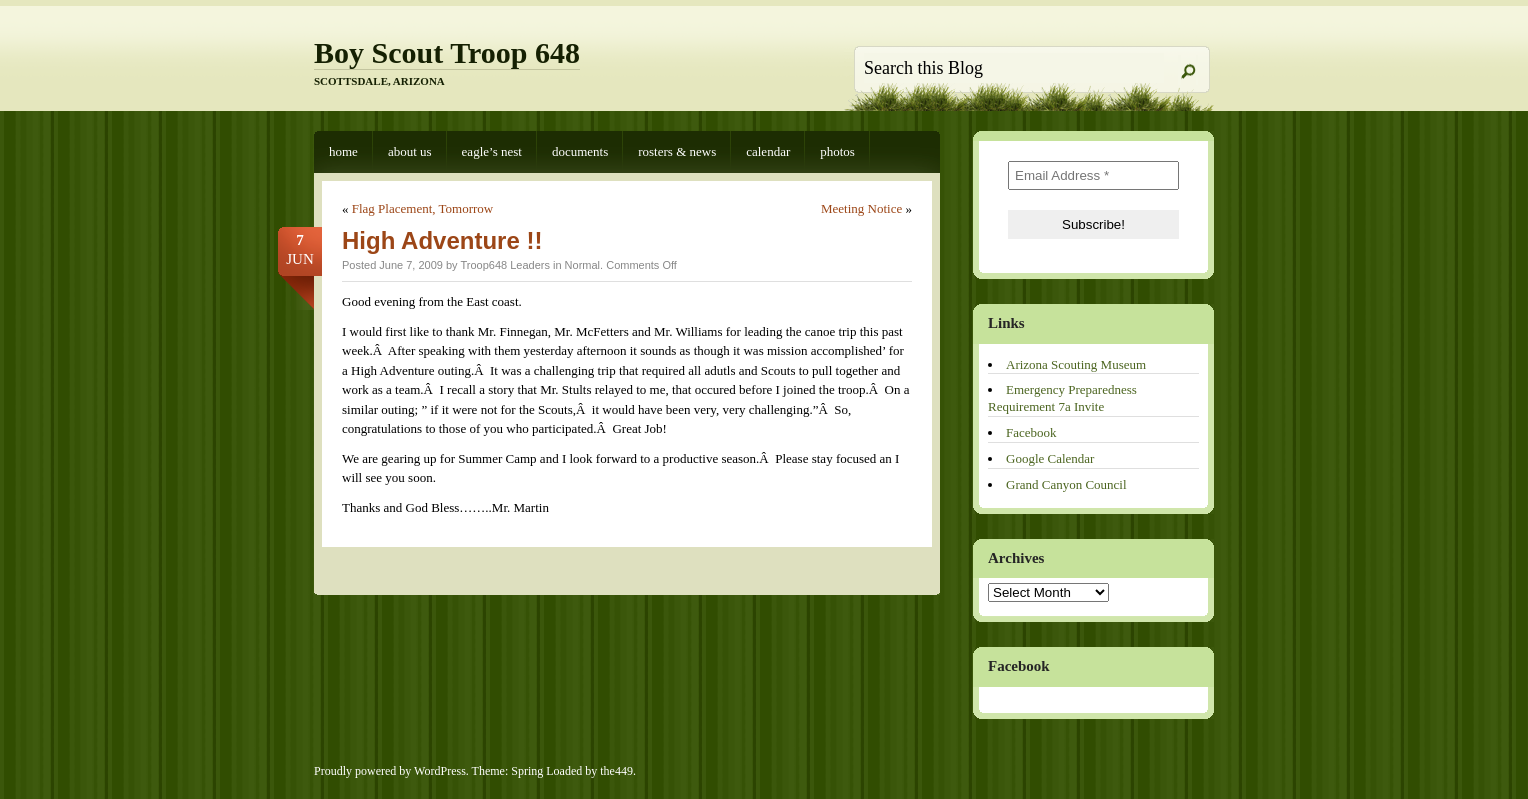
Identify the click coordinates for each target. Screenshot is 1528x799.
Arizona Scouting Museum (1076, 364)
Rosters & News (677, 151)
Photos (837, 151)
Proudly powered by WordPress (390, 771)
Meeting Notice (861, 208)
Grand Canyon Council (1066, 484)
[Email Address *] (1093, 175)
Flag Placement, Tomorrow (422, 208)
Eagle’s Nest (492, 151)
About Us (410, 151)
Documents (580, 151)
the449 (616, 771)
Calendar (768, 151)
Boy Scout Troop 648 (447, 52)
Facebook (1031, 432)
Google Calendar (1050, 458)
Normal (582, 265)
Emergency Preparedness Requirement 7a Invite (1062, 398)
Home (343, 151)
